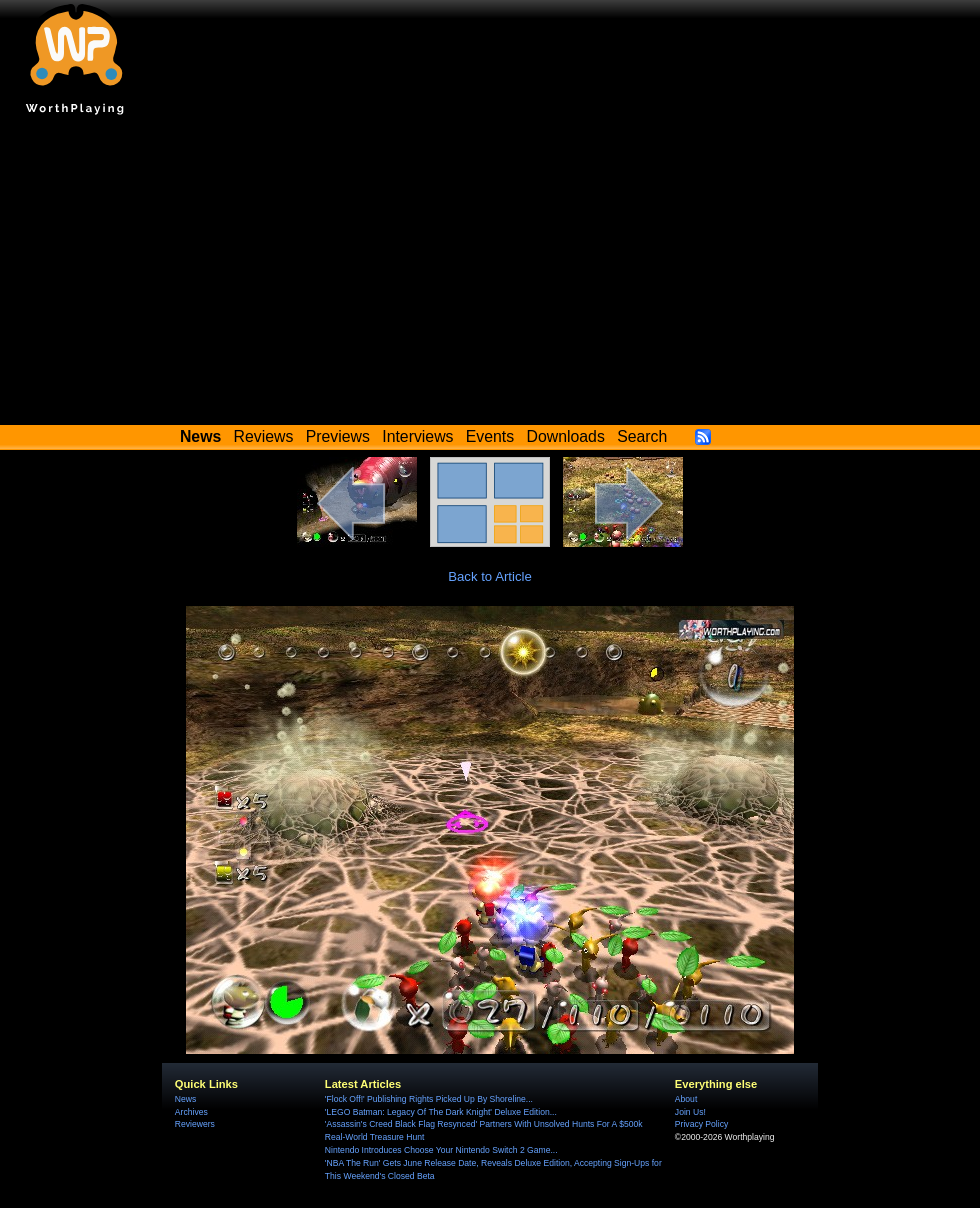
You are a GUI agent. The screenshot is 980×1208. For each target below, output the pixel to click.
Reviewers (195, 1124)
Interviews (417, 436)
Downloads (566, 436)
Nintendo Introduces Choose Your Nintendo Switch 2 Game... (441, 1150)
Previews (338, 436)
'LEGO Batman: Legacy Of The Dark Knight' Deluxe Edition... (441, 1112)
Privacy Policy (701, 1124)
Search (642, 436)
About (686, 1099)
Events (490, 436)
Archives (191, 1112)
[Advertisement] (490, 275)
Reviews (264, 436)
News (185, 1099)
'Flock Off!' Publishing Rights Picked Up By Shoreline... (429, 1099)
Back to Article (490, 576)
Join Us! (690, 1112)
